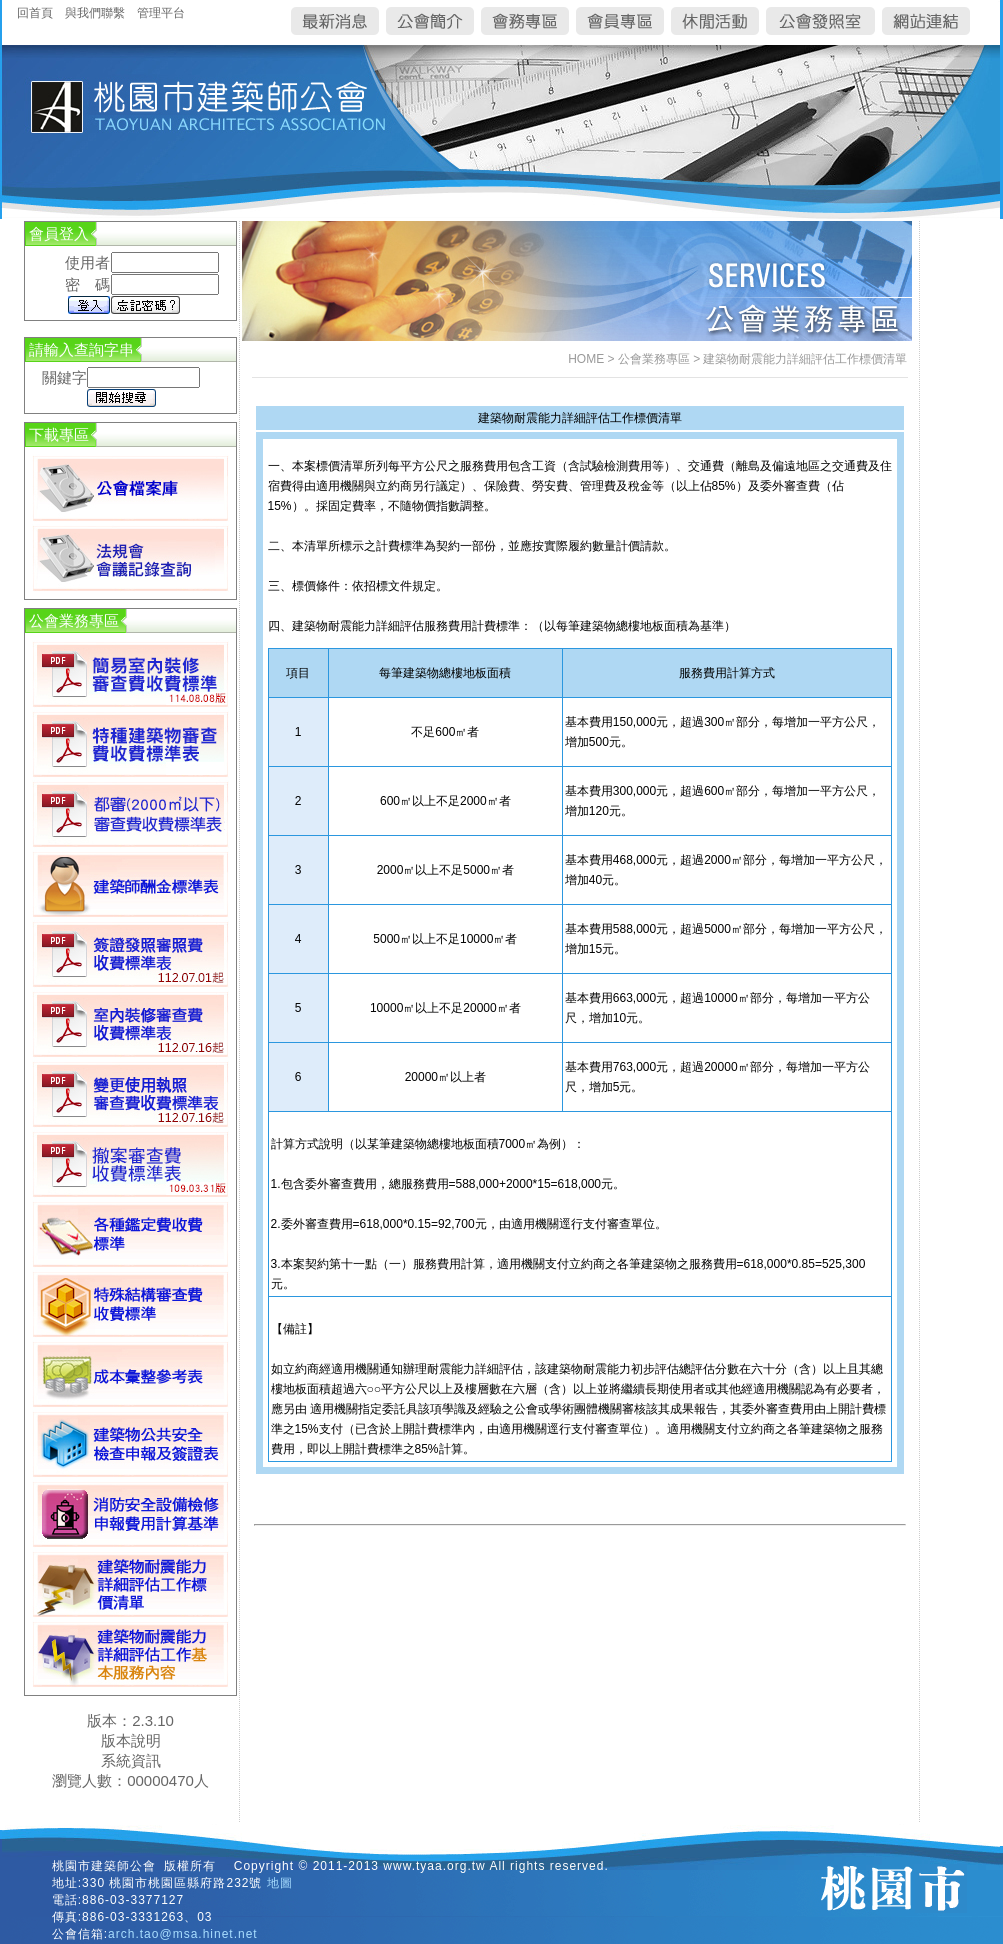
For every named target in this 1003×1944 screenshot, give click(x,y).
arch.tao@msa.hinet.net (183, 1934)
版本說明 (131, 1740)
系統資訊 (131, 1760)
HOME (586, 359)
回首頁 (35, 13)
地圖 (280, 1883)
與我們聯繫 (95, 13)
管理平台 (161, 13)
